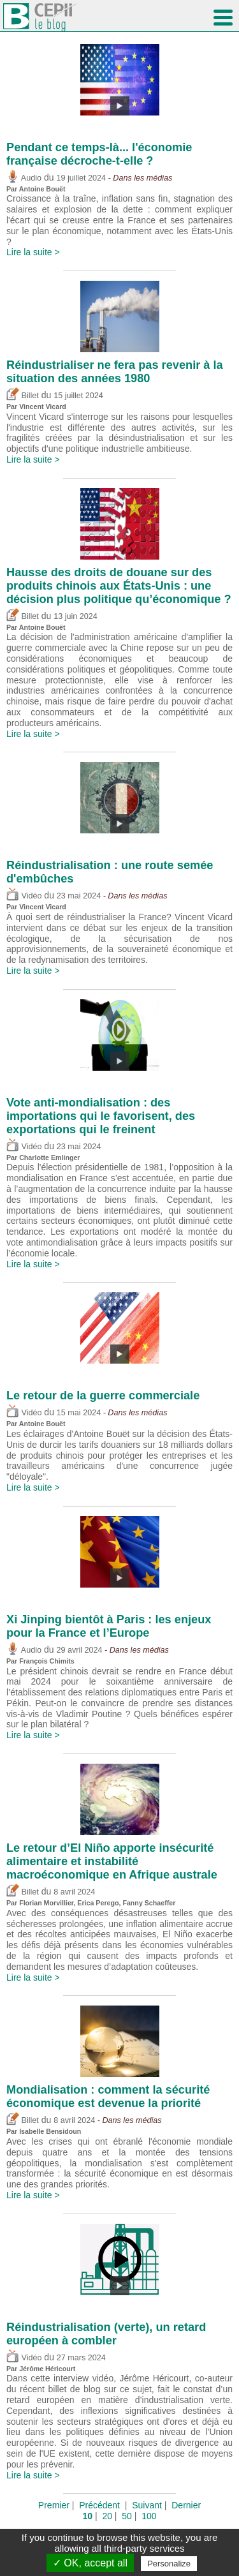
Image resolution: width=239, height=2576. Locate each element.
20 (107, 2516)
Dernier (186, 2505)
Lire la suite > (33, 252)
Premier (53, 2505)
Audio (23, 178)
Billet (22, 395)
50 (127, 2516)
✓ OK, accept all (90, 2562)
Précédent (99, 2505)
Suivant (147, 2505)
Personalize (169, 2563)
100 (148, 2516)
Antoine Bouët (42, 189)
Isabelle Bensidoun (50, 2131)
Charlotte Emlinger (49, 1157)
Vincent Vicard (42, 406)
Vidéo (23, 895)
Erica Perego (98, 1903)
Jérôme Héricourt (47, 2368)
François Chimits (46, 1661)
